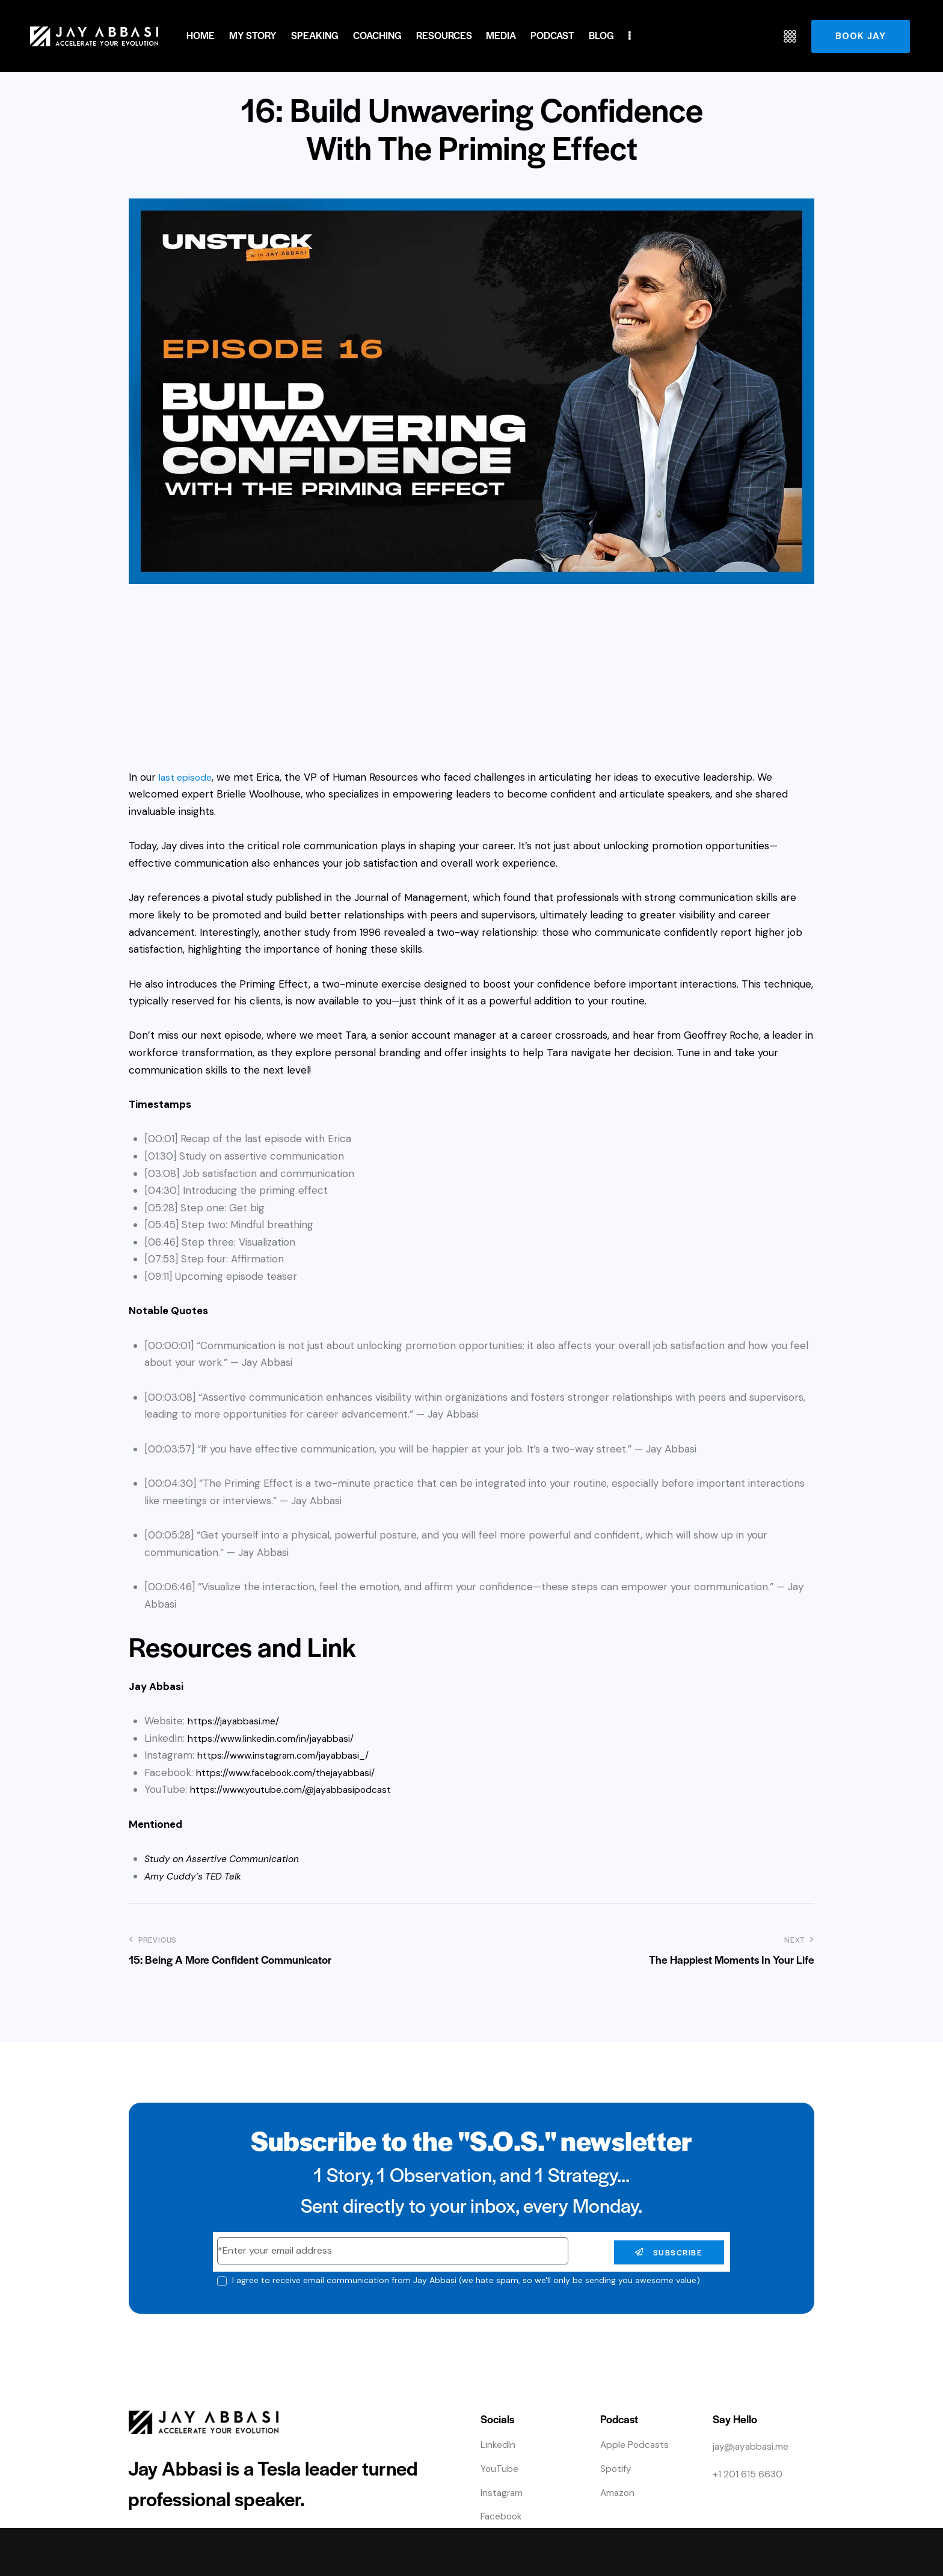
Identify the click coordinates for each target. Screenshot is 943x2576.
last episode (187, 777)
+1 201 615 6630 (749, 2473)
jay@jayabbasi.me (754, 2446)
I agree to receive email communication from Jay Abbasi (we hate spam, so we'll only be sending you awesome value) (466, 2280)
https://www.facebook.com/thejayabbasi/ (294, 1772)
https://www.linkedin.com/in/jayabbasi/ (278, 1738)
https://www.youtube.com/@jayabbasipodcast (298, 1789)
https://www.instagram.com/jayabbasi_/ (291, 1755)
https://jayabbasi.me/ (237, 1720)
